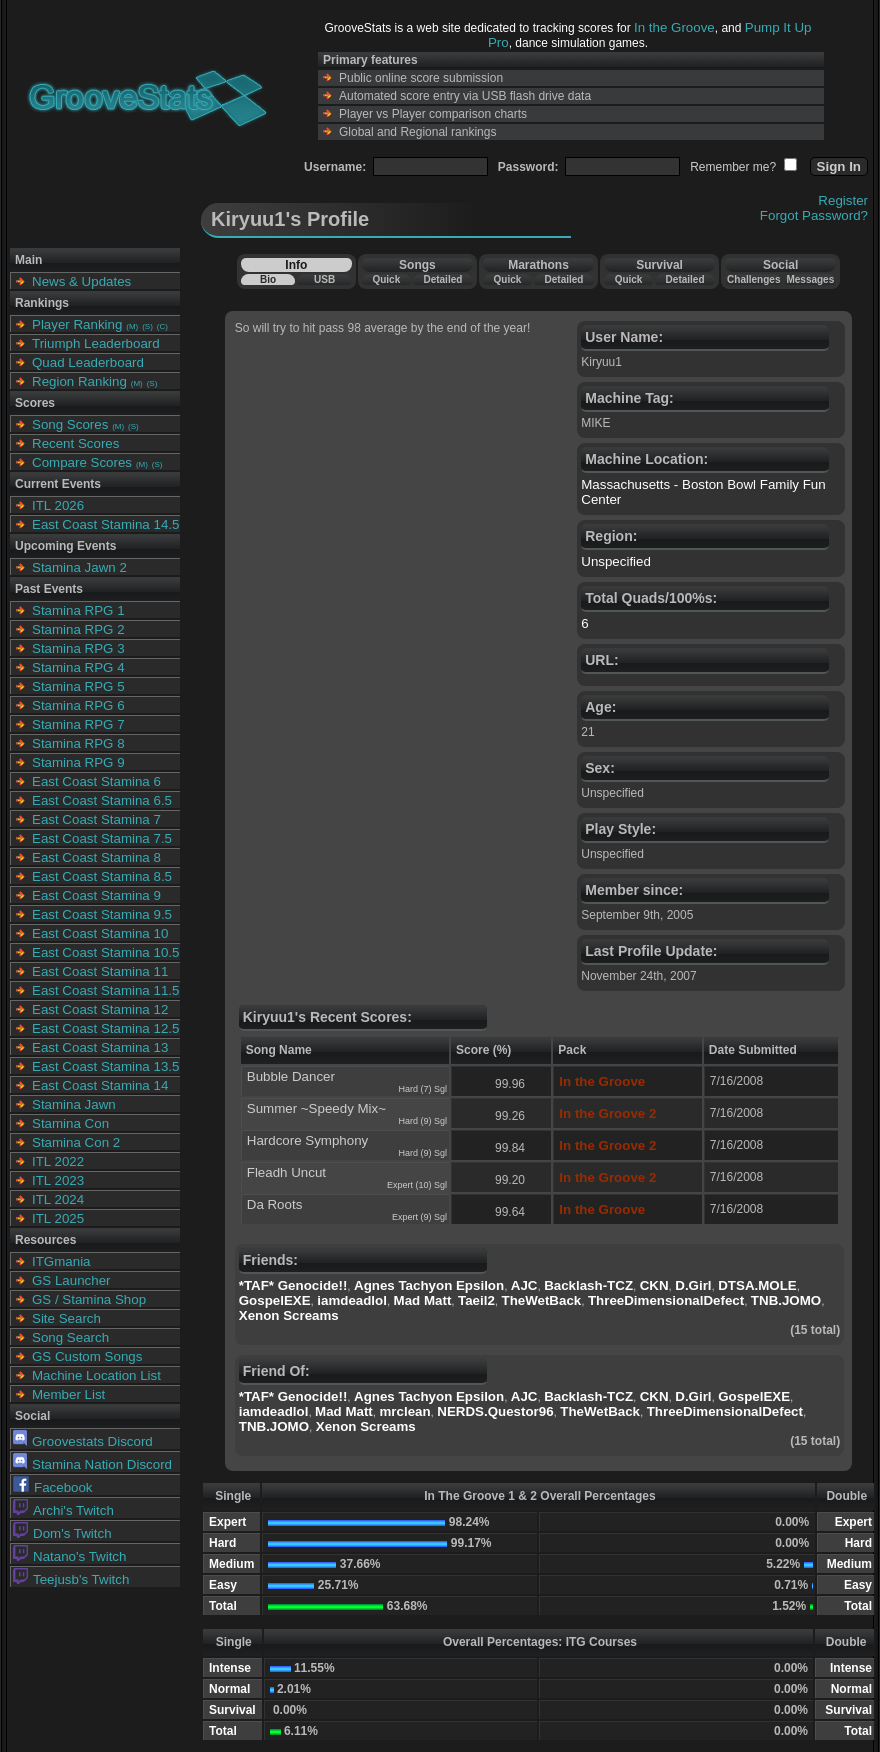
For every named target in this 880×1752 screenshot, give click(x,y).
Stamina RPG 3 (78, 648)
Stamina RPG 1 (78, 610)
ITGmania (61, 1261)
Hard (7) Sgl (422, 1089)
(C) (162, 326)
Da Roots (275, 1204)
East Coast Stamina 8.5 (102, 876)
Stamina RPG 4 (78, 667)
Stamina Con (70, 1123)
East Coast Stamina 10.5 (105, 952)
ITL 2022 (58, 1161)
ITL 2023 (58, 1180)
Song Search (70, 1337)
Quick (386, 279)
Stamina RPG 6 (78, 705)
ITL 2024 (58, 1199)
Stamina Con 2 (76, 1142)
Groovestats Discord (83, 1441)
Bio (268, 279)
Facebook (53, 1487)
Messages (810, 279)
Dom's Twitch (62, 1533)
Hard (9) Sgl (422, 1121)
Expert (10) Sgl (417, 1185)
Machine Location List (96, 1375)
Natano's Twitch (69, 1556)
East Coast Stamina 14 (100, 1085)
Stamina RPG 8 (78, 743)
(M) (132, 326)
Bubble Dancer (291, 1076)
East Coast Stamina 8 (96, 857)
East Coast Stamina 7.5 (102, 838)
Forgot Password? (814, 215)
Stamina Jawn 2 (79, 567)
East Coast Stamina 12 (100, 1009)
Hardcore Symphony (308, 1140)
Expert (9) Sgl (419, 1217)
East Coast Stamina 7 (96, 819)
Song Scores (70, 424)
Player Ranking (77, 324)
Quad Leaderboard (88, 362)
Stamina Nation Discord (92, 1464)
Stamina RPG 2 (78, 629)
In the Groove (674, 27)
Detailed (442, 279)
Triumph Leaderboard (96, 343)
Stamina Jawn (74, 1104)
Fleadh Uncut (286, 1172)
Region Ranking (79, 381)
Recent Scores (75, 443)
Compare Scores (82, 462)
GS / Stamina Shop (89, 1299)
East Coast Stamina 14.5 (105, 524)
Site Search (66, 1318)
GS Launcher (71, 1280)
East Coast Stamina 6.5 (102, 800)
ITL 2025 (58, 1218)
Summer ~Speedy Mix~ (316, 1108)
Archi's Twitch (63, 1510)
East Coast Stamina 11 (100, 971)
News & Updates (81, 281)
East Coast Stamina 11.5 (105, 990)
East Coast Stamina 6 (96, 781)
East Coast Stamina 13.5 (105, 1066)
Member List (68, 1394)
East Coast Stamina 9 (96, 895)
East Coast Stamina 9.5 (102, 914)
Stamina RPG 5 (78, 686)
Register (843, 200)
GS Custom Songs (87, 1356)
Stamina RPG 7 (78, 724)
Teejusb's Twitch (71, 1579)
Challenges (753, 279)
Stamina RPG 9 (78, 762)
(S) (147, 326)
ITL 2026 (58, 505)
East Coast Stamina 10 (100, 933)
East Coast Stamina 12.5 (105, 1028)
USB (324, 279)
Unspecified (616, 561)
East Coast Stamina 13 (100, 1047)
